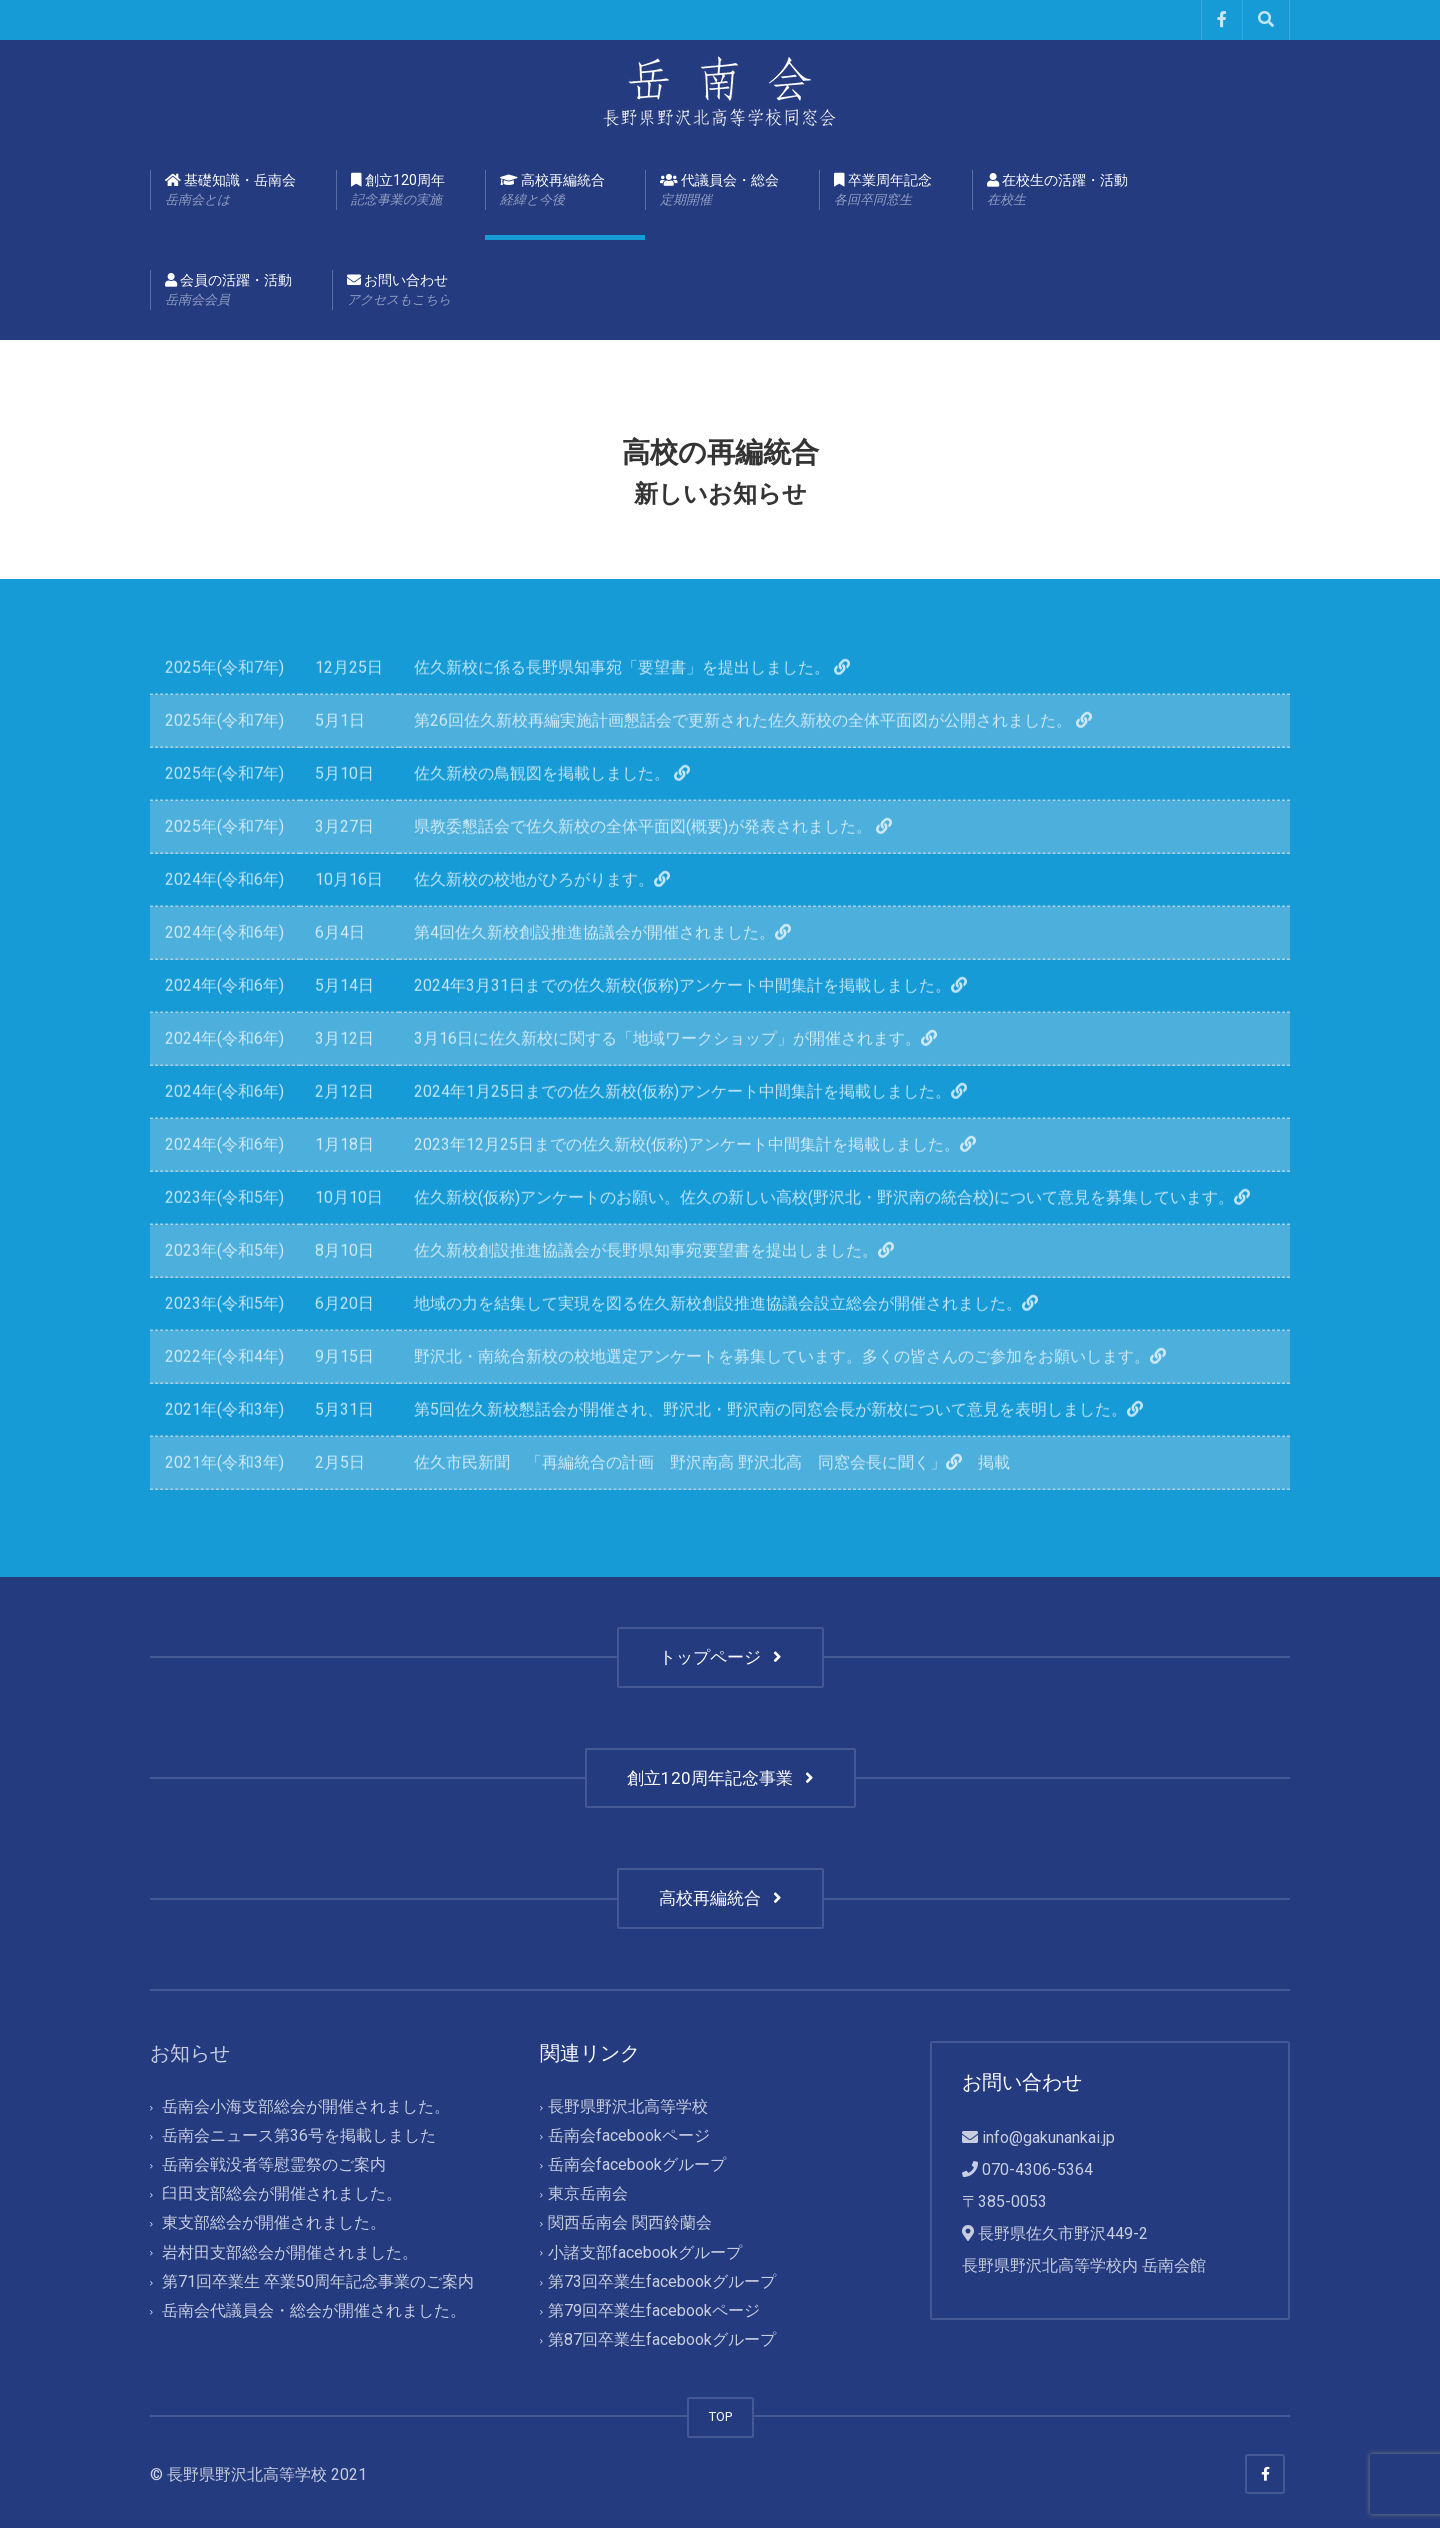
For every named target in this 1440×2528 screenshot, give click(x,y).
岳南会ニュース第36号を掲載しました (299, 2135)
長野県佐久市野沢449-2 (1063, 2233)
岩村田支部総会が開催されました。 (290, 2252)
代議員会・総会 (719, 191)
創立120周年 (398, 191)
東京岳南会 (588, 2194)
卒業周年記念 (883, 191)
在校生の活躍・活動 (1057, 191)
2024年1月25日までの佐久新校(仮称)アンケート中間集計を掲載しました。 (698, 1136)
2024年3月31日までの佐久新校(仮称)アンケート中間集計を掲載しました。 (698, 1030)
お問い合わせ (399, 291)
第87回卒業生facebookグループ (662, 2339)
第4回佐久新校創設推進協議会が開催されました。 (610, 977)
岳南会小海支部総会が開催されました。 (306, 2106)
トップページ (720, 1657)
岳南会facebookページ (629, 2135)
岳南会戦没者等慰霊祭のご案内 (274, 2165)
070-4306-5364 (1037, 2169)
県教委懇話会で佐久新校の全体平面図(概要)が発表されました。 (661, 871)
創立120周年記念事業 (720, 1778)
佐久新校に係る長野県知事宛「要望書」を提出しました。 (640, 712)
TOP (720, 2416)
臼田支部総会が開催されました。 (282, 2194)
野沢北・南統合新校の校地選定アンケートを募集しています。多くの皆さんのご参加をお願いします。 (798, 1401)
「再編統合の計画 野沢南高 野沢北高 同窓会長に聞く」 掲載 (768, 1507)
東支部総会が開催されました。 (274, 2223)
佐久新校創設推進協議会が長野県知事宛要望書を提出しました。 (662, 1295)
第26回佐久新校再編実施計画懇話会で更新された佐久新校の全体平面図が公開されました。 (761, 765)
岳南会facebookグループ (637, 2165)
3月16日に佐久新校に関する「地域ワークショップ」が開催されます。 (683, 1083)
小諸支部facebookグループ (645, 2252)
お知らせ (190, 2053)
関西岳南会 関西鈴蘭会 (630, 2223)
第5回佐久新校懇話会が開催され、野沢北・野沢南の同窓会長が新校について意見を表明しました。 (786, 1454)
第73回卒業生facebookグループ (662, 2281)
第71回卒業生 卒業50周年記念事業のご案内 (318, 2281)
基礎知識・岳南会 (230, 191)
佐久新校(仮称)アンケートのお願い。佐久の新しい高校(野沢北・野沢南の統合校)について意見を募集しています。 (840, 1242)
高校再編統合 (552, 191)
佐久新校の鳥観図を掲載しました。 (560, 818)
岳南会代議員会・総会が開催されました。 (314, 2310)
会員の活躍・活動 (228, 291)
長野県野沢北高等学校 (628, 2106)
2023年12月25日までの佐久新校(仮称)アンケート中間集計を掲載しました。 (703, 1189)
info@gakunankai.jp (1048, 2137)
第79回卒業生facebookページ (654, 2310)
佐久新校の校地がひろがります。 (550, 924)
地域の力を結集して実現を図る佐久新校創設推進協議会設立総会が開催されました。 (734, 1348)
